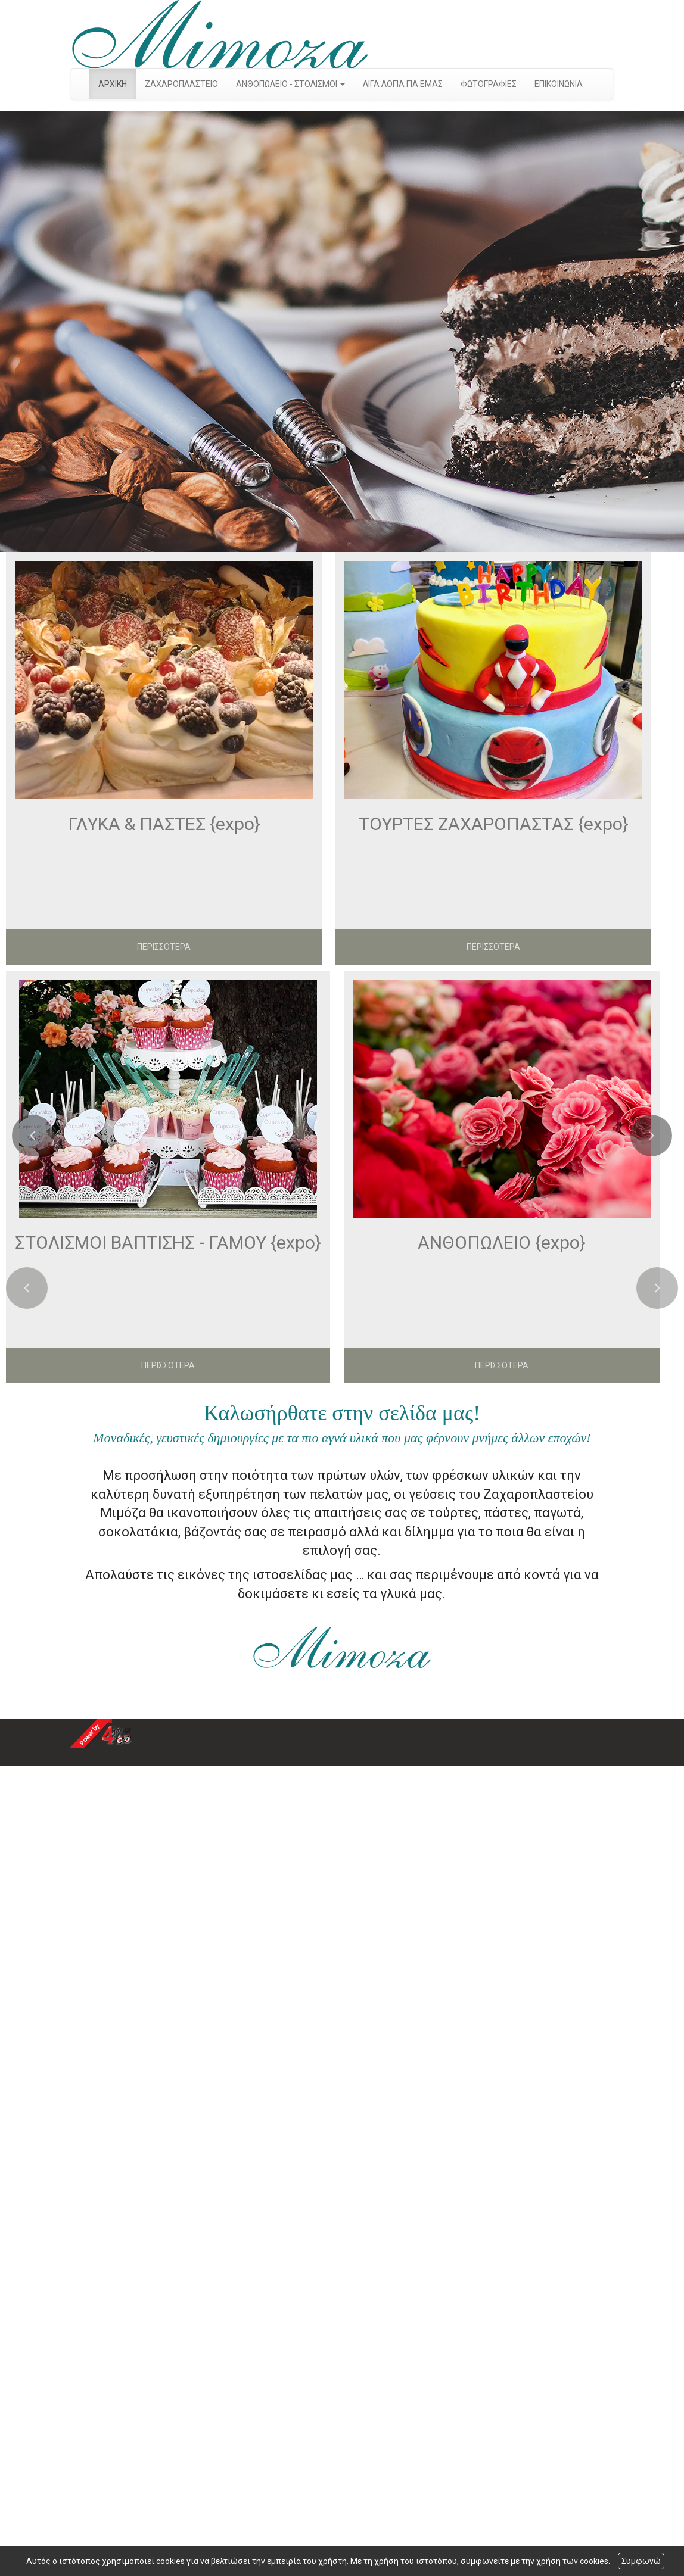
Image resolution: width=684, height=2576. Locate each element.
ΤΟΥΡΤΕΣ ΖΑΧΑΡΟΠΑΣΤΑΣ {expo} (494, 824)
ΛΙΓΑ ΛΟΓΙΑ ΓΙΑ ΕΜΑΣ (403, 84)
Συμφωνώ (641, 2561)
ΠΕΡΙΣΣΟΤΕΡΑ (164, 947)
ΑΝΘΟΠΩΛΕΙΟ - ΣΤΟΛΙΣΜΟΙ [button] (290, 84)
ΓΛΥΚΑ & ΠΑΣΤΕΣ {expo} (164, 824)
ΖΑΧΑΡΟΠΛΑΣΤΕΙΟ (181, 84)
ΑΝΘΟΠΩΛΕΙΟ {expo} (502, 1242)
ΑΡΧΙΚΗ (112, 84)
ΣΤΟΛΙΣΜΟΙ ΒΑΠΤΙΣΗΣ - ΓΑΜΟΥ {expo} (168, 1242)
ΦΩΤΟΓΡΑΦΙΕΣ (489, 84)
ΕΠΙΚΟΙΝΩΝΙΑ (558, 84)
